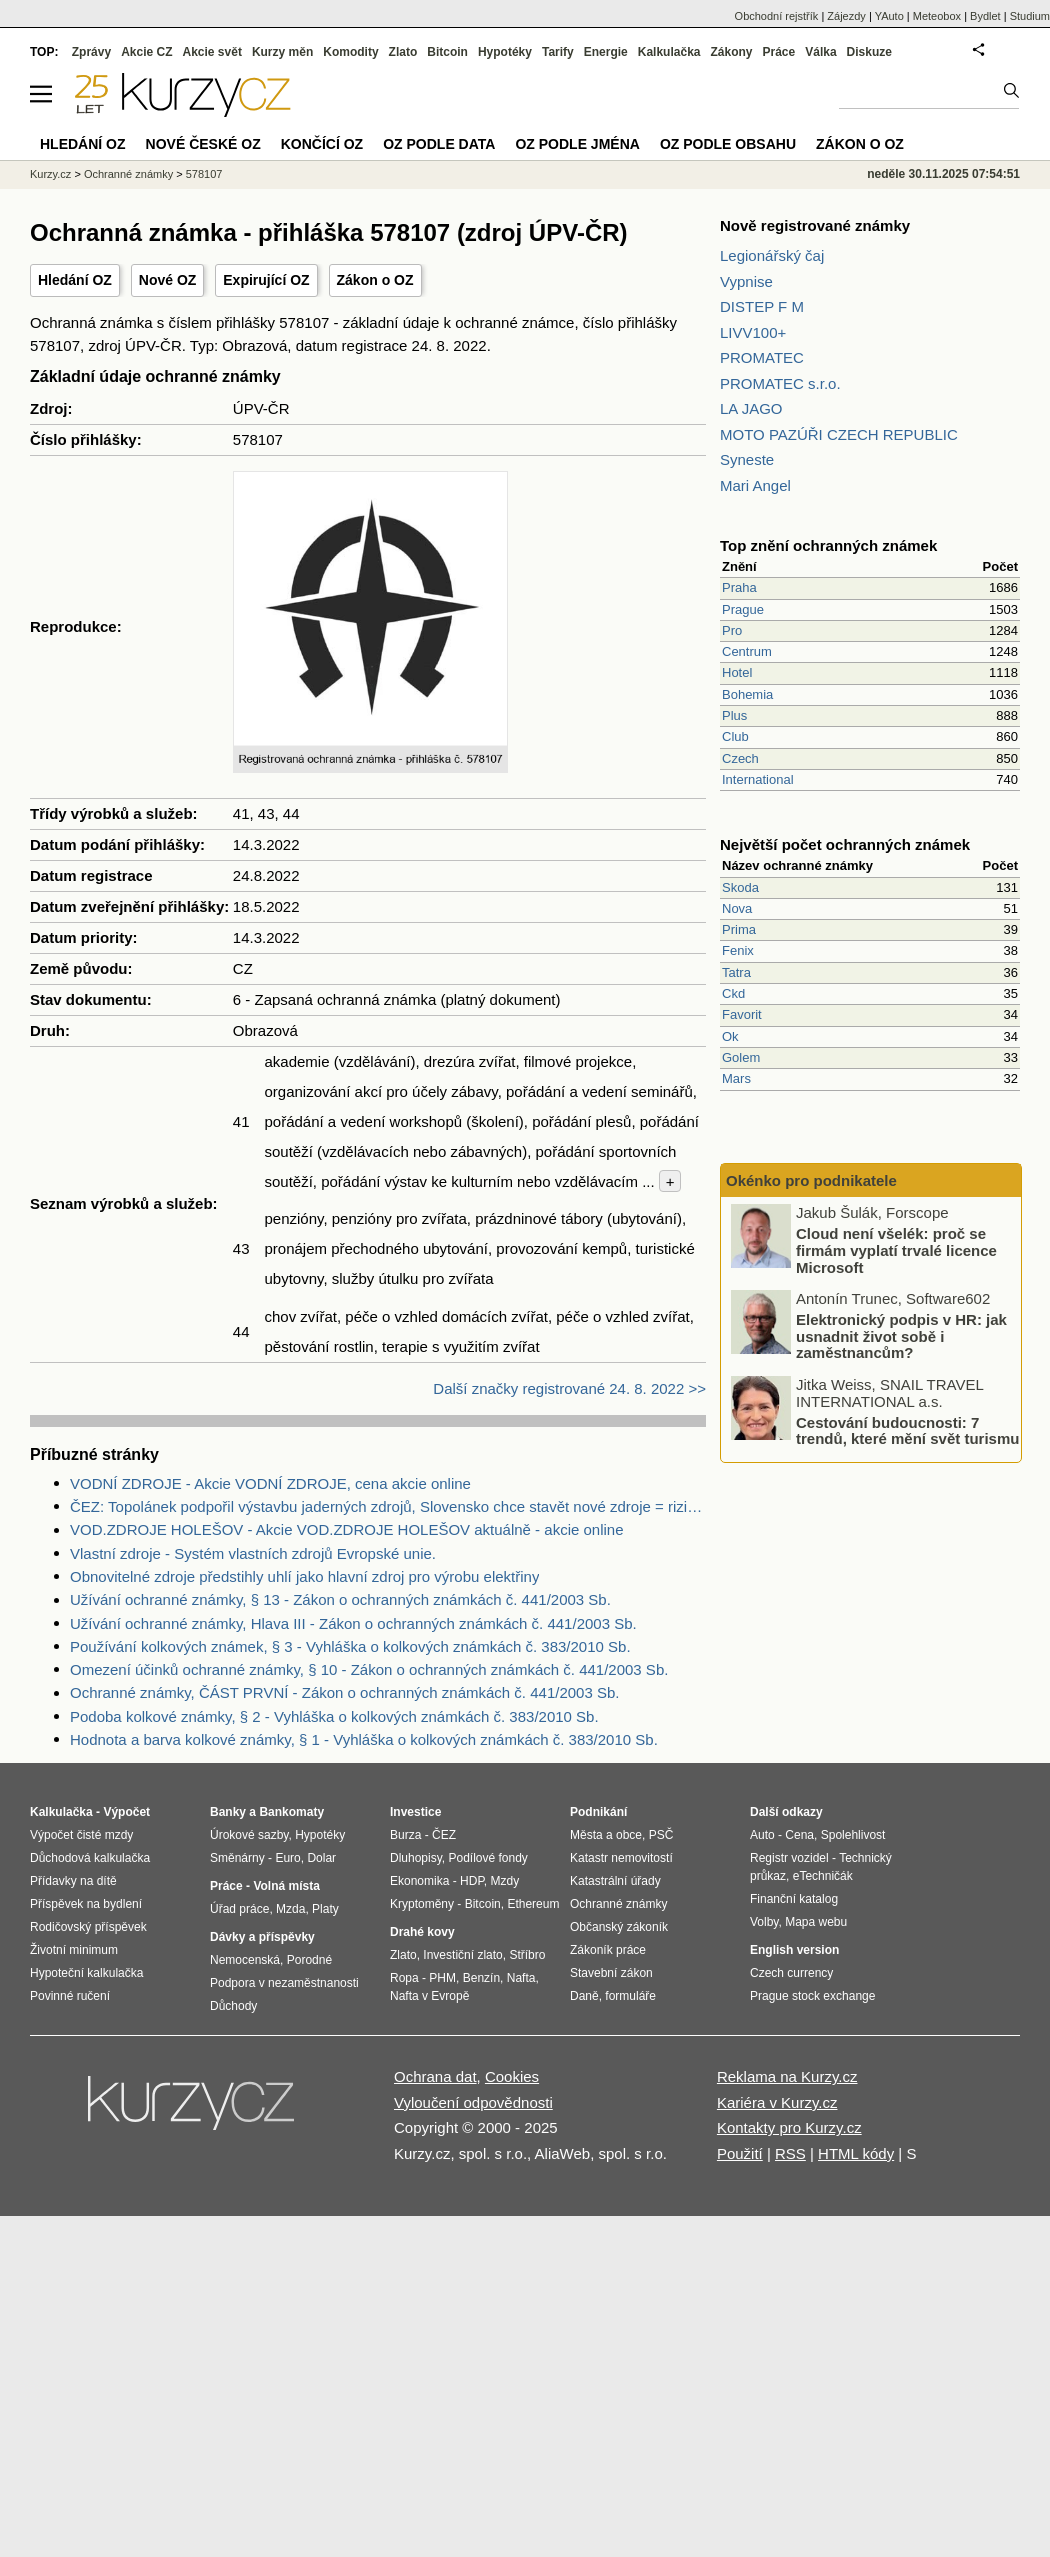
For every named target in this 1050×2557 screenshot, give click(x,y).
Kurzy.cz (50, 174)
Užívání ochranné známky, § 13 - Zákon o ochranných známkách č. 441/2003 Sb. (340, 1599)
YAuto (889, 16)
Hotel (737, 672)
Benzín (481, 1978)
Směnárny (237, 1858)
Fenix (738, 950)
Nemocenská (245, 1960)
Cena (799, 1835)
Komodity (350, 52)
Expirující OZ (266, 280)
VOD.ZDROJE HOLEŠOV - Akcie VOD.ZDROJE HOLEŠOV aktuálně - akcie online (347, 1529)
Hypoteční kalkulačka (86, 1973)
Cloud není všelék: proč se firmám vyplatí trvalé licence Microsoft (896, 1250)
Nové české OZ (203, 144)
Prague (743, 609)
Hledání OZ (75, 280)
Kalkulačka (669, 52)
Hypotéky (505, 52)
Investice (415, 1812)
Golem (741, 1057)
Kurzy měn (282, 52)
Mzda (290, 1909)
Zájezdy (846, 16)
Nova (737, 908)
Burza (405, 1835)
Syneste (747, 459)
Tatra (736, 972)
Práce (779, 52)
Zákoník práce (608, 1950)
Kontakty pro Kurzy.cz (789, 2127)
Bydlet (985, 16)
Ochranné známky (128, 174)
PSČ (661, 1835)
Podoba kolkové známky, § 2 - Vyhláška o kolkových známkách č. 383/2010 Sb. (334, 1716)
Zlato (403, 52)
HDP (472, 1881)
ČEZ (444, 1835)
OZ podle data (439, 144)
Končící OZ (322, 144)
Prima (739, 929)
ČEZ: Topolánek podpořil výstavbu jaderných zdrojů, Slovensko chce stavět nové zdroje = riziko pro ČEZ (388, 1506)
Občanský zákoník (619, 1927)
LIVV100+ (753, 332)
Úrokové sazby (249, 1835)
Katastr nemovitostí (621, 1858)
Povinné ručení (70, 1996)
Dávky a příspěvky (262, 1937)
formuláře (630, 1996)
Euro (287, 1858)
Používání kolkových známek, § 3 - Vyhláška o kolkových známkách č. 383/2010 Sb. (350, 1646)
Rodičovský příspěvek (88, 1927)
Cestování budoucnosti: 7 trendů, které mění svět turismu (907, 1430)
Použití (740, 2153)
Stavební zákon (611, 1973)
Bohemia (747, 694)
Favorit (742, 1014)
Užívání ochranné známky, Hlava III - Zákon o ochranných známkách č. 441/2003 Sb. (353, 1623)
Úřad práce (239, 1909)
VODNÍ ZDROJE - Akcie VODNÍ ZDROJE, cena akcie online (270, 1483)
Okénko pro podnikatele (811, 1180)
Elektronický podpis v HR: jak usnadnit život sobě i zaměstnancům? (901, 1336)
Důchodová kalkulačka (90, 1858)
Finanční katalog (794, 1899)
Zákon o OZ (375, 280)
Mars (736, 1078)
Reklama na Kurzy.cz (787, 2076)
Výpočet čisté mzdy (81, 1835)
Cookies (512, 2076)
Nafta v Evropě (429, 1996)
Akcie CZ (146, 52)
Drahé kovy (422, 1932)
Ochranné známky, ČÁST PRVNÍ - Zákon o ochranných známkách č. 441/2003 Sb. (344, 1692)
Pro (732, 630)
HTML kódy (856, 2153)
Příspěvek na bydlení (86, 1904)
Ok (730, 1036)
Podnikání (598, 1812)
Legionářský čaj (772, 255)
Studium (1030, 16)
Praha (739, 587)
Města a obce (606, 1835)
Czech (740, 758)
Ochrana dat (435, 2076)
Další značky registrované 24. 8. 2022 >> (569, 1388)
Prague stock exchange (812, 1996)
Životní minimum (74, 1950)
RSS (790, 2153)
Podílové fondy (487, 1858)
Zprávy (91, 52)
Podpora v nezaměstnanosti (284, 1983)
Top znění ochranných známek (828, 545)
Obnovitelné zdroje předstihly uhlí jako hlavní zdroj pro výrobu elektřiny (304, 1576)
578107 (204, 174)
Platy (325, 1909)
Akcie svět (212, 52)
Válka (820, 52)
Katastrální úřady (615, 1881)
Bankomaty (291, 1812)
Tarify (558, 52)
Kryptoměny (422, 1904)
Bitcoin (447, 52)
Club (735, 736)
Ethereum (533, 1904)
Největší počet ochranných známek (845, 844)
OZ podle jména (577, 144)
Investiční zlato (462, 1955)
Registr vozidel (789, 1858)
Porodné (309, 1960)
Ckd (733, 993)
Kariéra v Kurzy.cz (777, 2102)
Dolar (321, 1858)
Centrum (747, 651)
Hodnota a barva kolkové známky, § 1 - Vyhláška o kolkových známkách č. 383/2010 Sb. (364, 1739)
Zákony (731, 52)
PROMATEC (762, 357)
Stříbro (527, 1955)
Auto (762, 1835)
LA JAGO (751, 408)
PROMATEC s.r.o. (780, 383)
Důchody (233, 2006)
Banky (228, 1812)
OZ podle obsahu (728, 144)
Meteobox (937, 16)
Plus (734, 715)
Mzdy (505, 1881)
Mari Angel (755, 485)
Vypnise (746, 281)
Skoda (740, 887)
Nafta (521, 1978)
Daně (584, 1996)
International (758, 779)
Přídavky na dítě (73, 1881)
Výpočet (126, 1812)
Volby (764, 1922)
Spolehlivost (853, 1835)
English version (794, 1950)
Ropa (404, 1978)
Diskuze (869, 52)
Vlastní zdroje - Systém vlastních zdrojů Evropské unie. (253, 1553)
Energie (606, 52)
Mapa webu (816, 1922)
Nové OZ (168, 280)
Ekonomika (419, 1881)
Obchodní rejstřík (777, 16)
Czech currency (791, 1973)
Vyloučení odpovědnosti (473, 2102)
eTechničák (823, 1876)
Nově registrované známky (815, 225)
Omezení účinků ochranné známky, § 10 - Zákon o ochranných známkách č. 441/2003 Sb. (369, 1669)
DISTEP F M (762, 306)
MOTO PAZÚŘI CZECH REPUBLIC (839, 434)
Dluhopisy (416, 1858)
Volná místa (286, 1886)
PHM (442, 1978)
